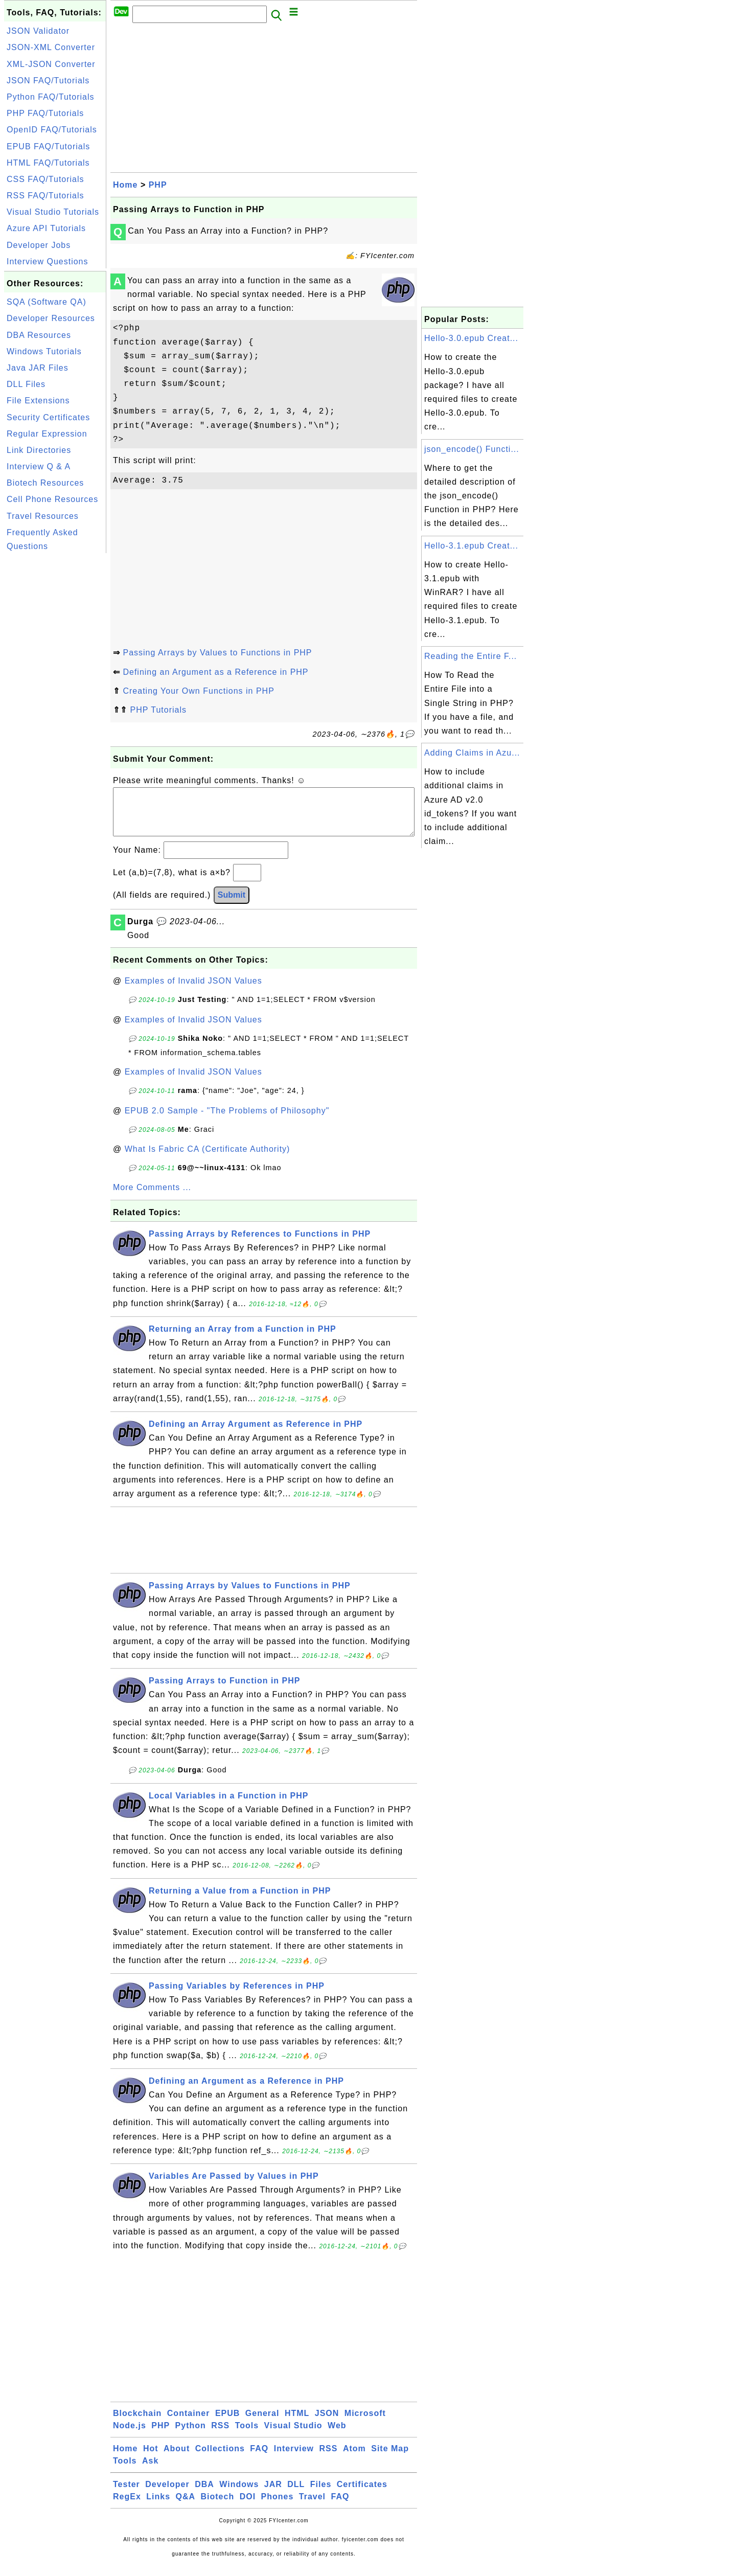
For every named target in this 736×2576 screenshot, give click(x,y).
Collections (220, 2458)
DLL (296, 2494)
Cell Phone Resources (52, 499)
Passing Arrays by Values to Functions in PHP (217, 652)
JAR (273, 2494)
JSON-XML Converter (51, 47)
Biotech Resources (45, 482)
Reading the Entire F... (470, 656)
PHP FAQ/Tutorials (45, 113)
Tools (247, 2435)
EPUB (227, 2423)
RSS (220, 2435)
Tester (126, 2494)
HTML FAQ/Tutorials (48, 162)
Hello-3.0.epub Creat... (471, 338)
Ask (150, 2471)
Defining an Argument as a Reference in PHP (215, 672)
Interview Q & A (39, 466)
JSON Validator (38, 31)
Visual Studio (293, 2435)
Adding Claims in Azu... (472, 752)
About (177, 2458)
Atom (354, 2458)
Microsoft (365, 2423)
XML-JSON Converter (51, 64)
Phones (277, 2506)
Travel (312, 2506)
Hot (150, 2458)
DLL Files (26, 384)
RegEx (127, 2506)
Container (188, 2423)
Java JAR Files (37, 367)
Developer (167, 2494)
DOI (248, 2506)
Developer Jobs (39, 245)
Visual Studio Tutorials (53, 212)
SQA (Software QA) (46, 302)
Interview (294, 2458)
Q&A (186, 2506)
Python (190, 2435)
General (262, 2423)
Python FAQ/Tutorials (50, 97)
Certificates (362, 2494)
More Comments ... (152, 1197)
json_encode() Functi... (471, 449)
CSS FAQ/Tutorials (45, 179)
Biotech (218, 2506)
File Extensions (38, 400)
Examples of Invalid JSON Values (193, 991)
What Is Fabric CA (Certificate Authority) (207, 1159)
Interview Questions (47, 261)
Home (125, 184)
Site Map (390, 2458)
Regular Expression (47, 433)
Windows (239, 2494)
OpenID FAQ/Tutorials (52, 129)
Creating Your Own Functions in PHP (198, 691)
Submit (231, 905)
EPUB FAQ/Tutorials (48, 146)
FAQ (259, 2458)
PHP (158, 184)
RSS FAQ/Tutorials (45, 195)
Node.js (129, 2435)
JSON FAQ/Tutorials (48, 80)
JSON (327, 2423)
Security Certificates (48, 417)
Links (158, 2506)
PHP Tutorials (158, 709)
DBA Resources (39, 335)
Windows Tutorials (44, 351)
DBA (204, 2494)
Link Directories (39, 450)
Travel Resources (43, 516)
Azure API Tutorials (46, 228)
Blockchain (137, 2423)
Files (320, 2494)
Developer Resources (51, 318)
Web (337, 2435)
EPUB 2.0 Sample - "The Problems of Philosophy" (227, 1120)
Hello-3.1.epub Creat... (471, 545)
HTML (297, 2423)
